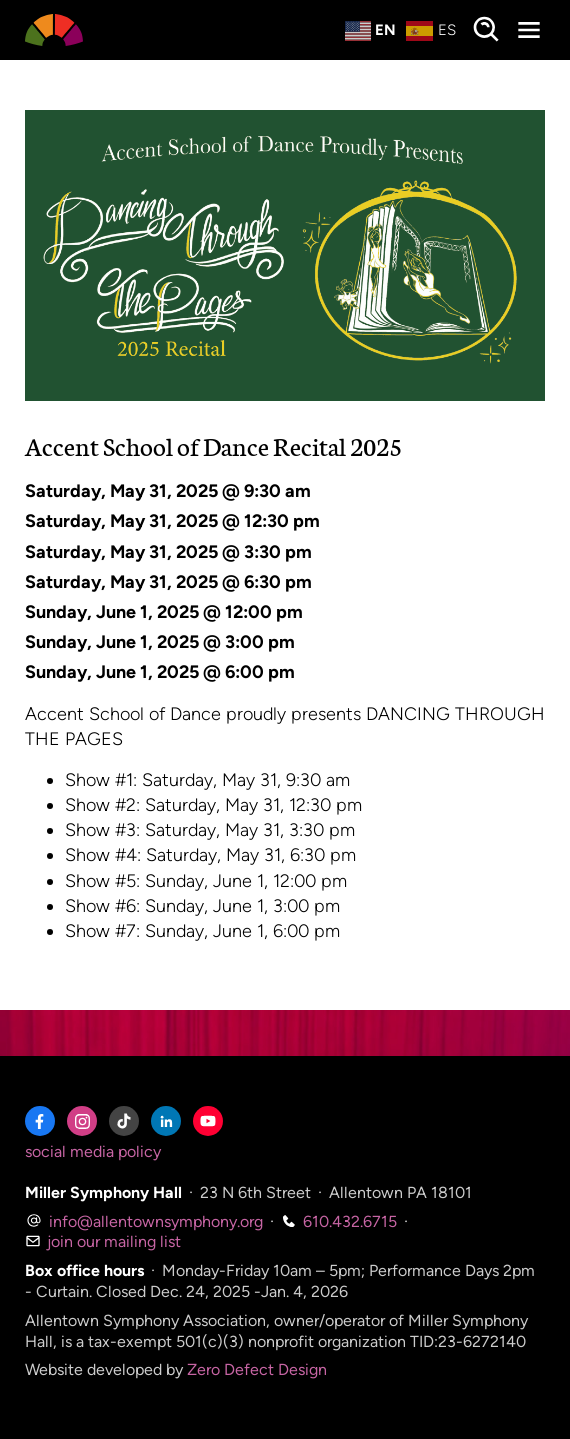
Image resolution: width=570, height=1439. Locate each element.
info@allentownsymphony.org (144, 1221)
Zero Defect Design (257, 1369)
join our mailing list (103, 1241)
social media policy (93, 1151)
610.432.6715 (339, 1221)
